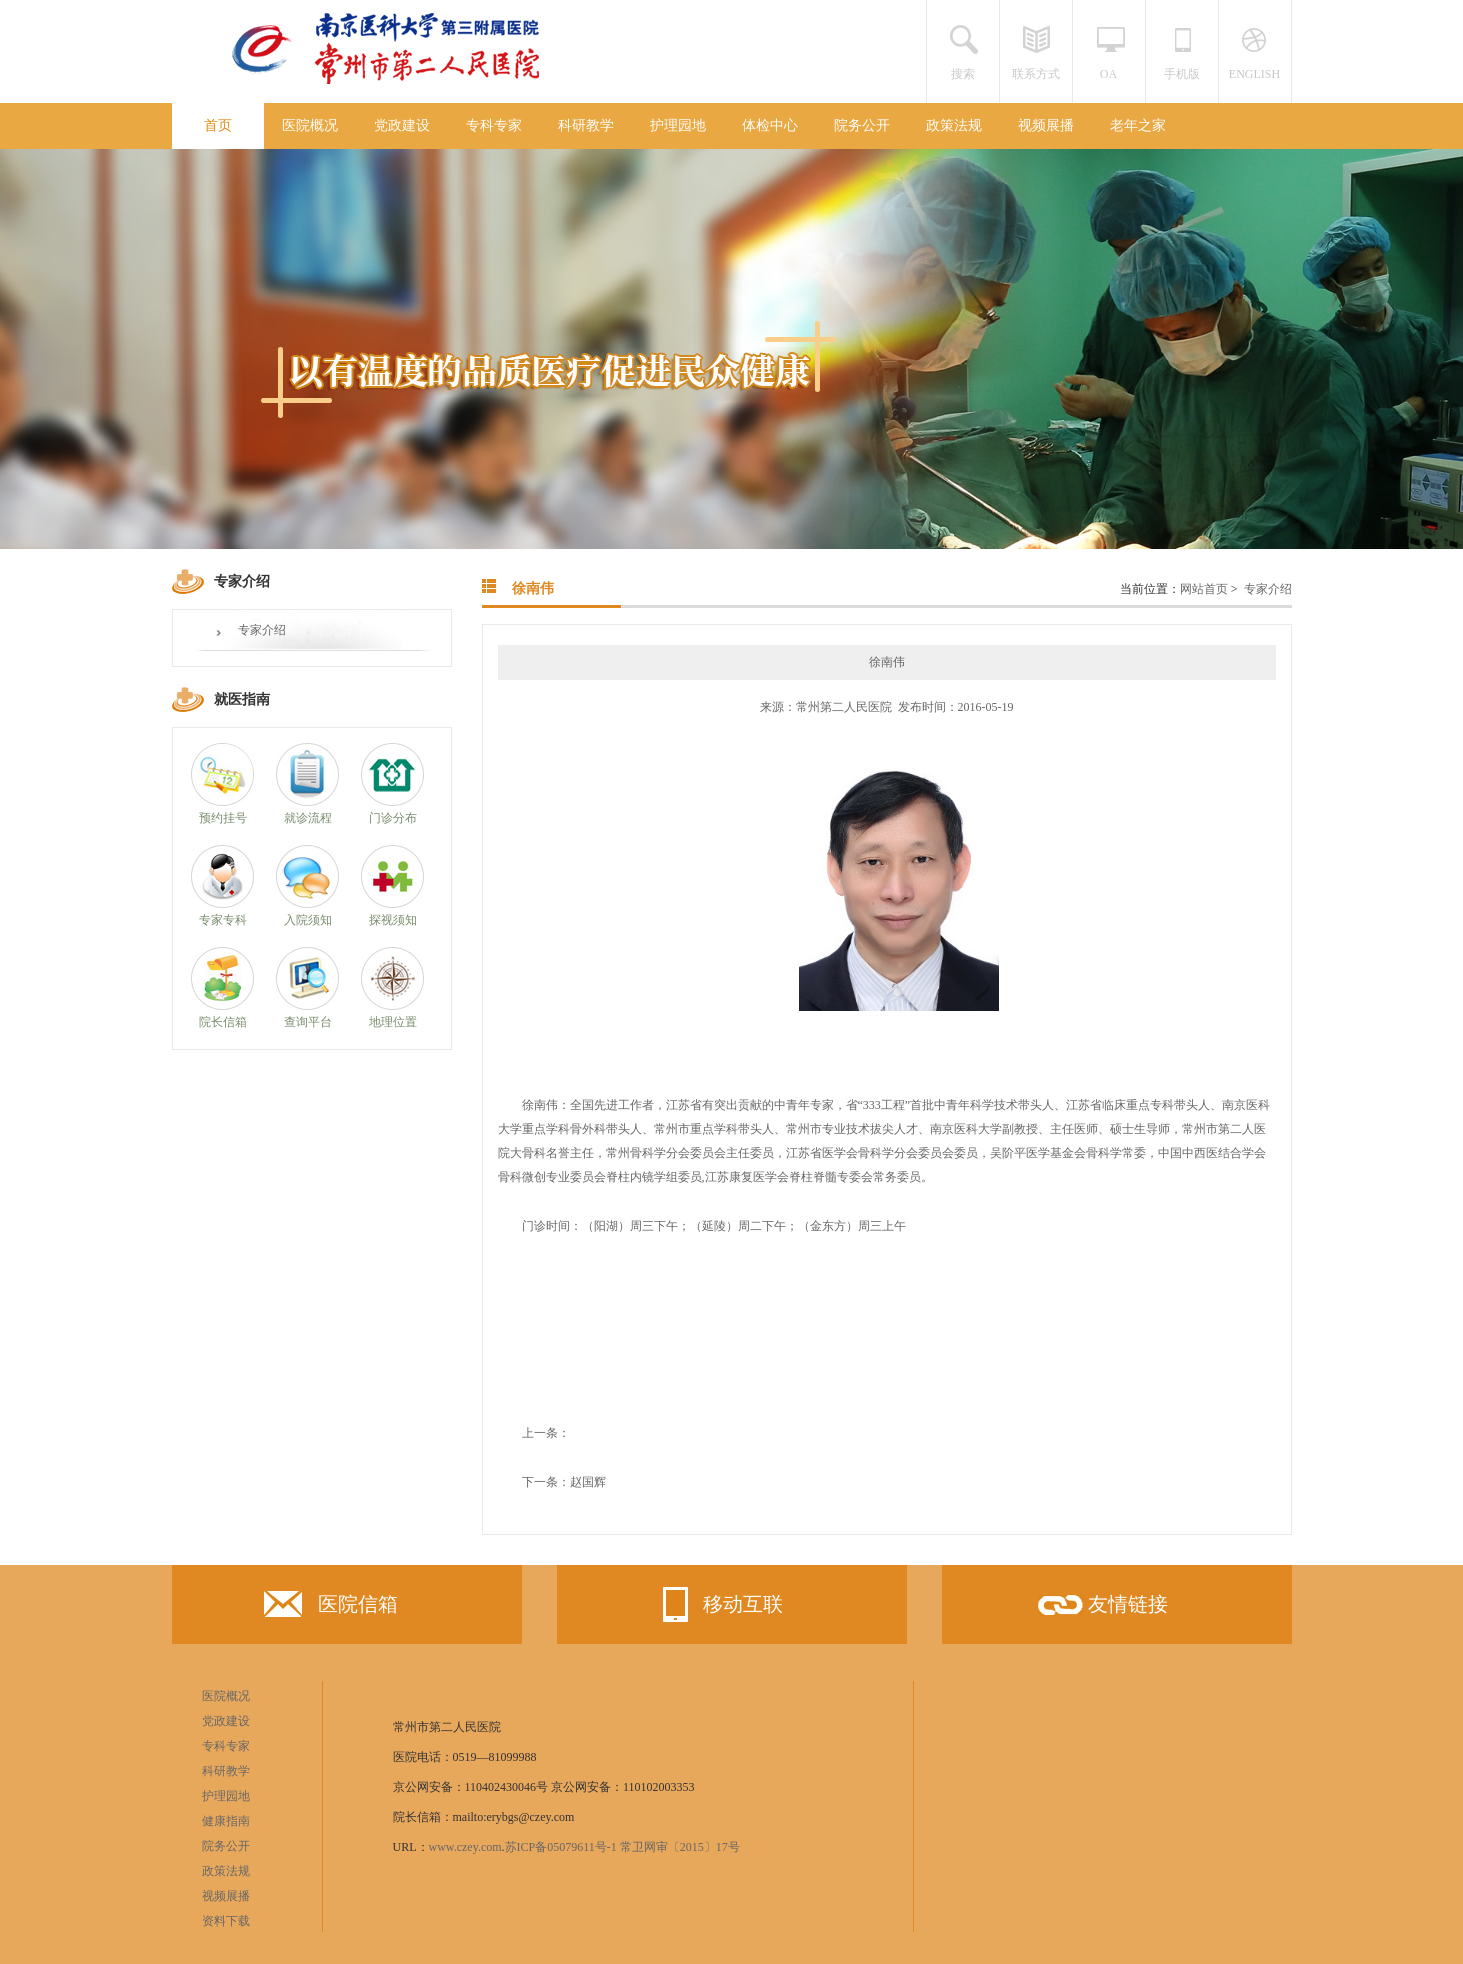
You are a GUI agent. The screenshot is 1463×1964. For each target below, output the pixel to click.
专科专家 (494, 125)
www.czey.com (465, 1847)
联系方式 (1036, 74)
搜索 (963, 74)
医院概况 (310, 125)
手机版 (1182, 74)
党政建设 (402, 125)
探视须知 (393, 920)
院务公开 (862, 125)
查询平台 (308, 1022)
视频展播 (1046, 125)
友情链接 (1101, 1611)
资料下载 (226, 1921)
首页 (218, 125)
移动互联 (716, 1604)
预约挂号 (223, 818)
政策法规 (954, 125)
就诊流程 (308, 818)
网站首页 (1204, 589)
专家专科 (223, 920)
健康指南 (226, 1821)
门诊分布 (393, 818)
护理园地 (678, 125)
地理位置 (393, 1022)
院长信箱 (223, 1022)
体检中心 (770, 125)
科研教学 (586, 125)
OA (1108, 74)
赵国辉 (588, 1482)
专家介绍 (262, 630)
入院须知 (308, 920)
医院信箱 (331, 1608)
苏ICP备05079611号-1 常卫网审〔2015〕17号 (622, 1847)
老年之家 (1138, 125)
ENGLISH (1254, 74)
